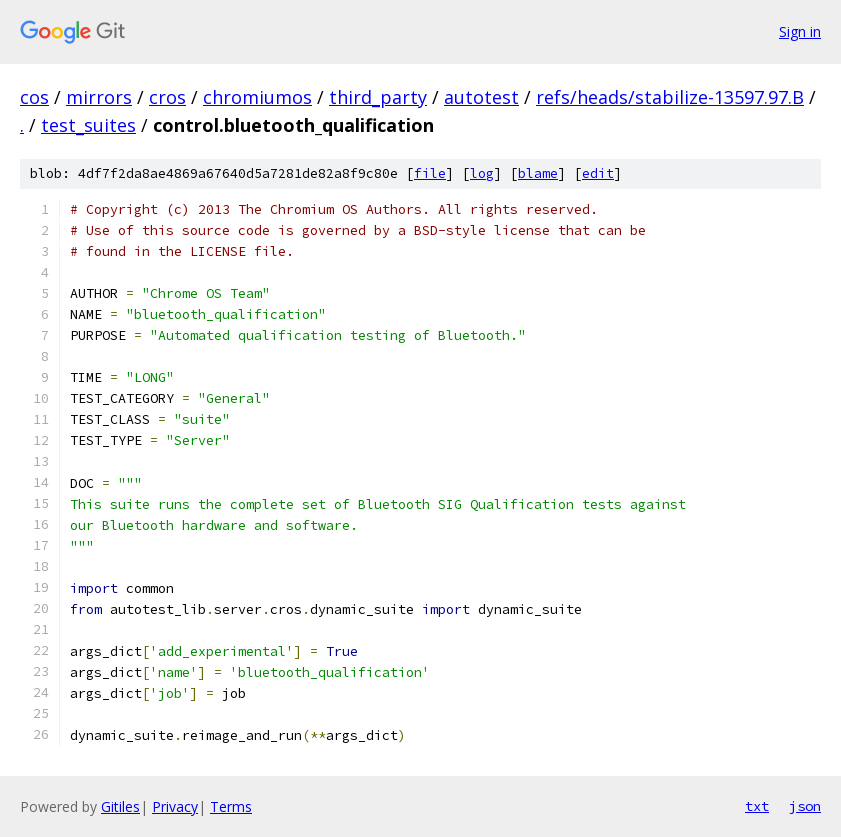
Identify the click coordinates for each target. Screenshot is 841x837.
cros (167, 97)
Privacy (175, 806)
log (482, 173)
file (430, 173)
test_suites (88, 125)
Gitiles (120, 806)
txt (757, 806)
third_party (378, 97)
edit (598, 173)
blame (538, 173)
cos (34, 97)
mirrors (99, 97)
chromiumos (257, 97)
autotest (481, 97)
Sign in (800, 31)
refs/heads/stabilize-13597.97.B (670, 97)
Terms (231, 806)
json (805, 806)
